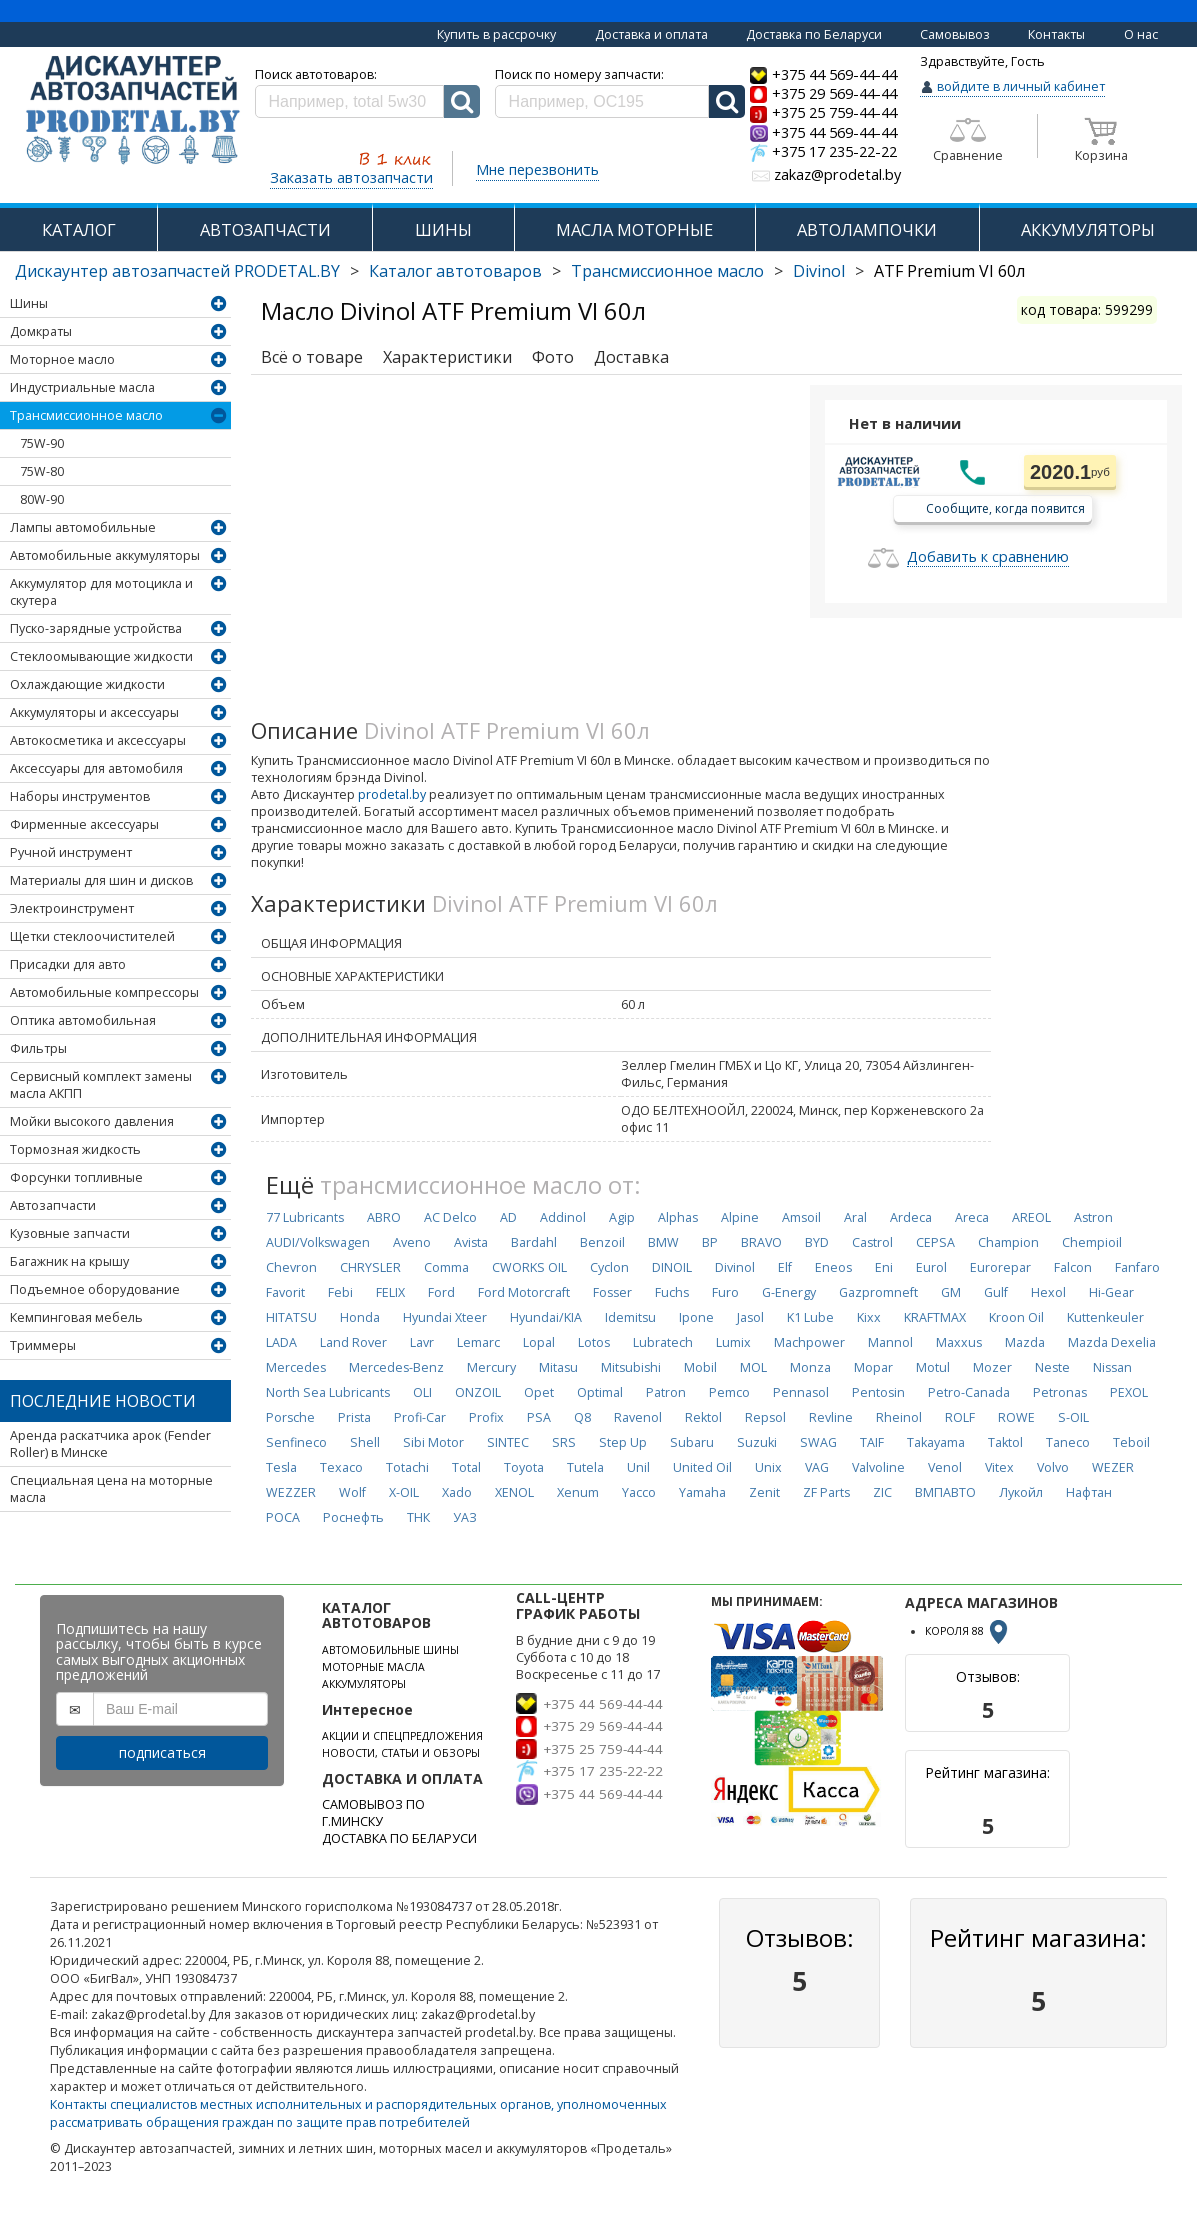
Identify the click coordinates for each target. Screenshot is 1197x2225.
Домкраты (41, 331)
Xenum (578, 1492)
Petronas (1060, 1392)
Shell (365, 1442)
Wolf (352, 1492)
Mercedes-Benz (396, 1367)
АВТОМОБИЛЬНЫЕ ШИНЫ (390, 1650)
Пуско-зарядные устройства (96, 628)
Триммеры (43, 1345)
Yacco (639, 1492)
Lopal (539, 1342)
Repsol (765, 1417)
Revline (831, 1417)
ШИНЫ (443, 229)
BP (710, 1242)
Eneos (833, 1267)
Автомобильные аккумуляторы (105, 555)
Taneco (1068, 1442)
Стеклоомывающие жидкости (101, 656)
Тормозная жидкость (75, 1149)
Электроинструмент (72, 908)
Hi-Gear (1111, 1292)
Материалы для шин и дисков (101, 880)
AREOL (1031, 1217)
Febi (340, 1292)
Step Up (623, 1442)
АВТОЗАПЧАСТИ (265, 229)
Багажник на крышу (69, 1261)
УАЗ (465, 1517)
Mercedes (296, 1367)
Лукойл (1021, 1492)
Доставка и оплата (651, 34)
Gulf (996, 1292)
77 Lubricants (305, 1217)
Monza (810, 1367)
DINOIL (672, 1267)
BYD (817, 1242)
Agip (622, 1217)
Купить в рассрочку (496, 34)
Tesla (281, 1467)
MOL (753, 1367)
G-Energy (789, 1292)
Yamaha (702, 1492)
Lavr (422, 1342)
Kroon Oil (1016, 1317)
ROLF (960, 1417)
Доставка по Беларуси (814, 34)
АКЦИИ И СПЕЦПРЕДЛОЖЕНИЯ (402, 1736)
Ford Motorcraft (524, 1292)
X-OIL (404, 1492)
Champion (1008, 1242)
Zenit (764, 1492)
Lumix (733, 1342)
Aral (855, 1217)
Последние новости (103, 1401)
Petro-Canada (969, 1392)
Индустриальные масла (82, 387)
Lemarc (478, 1342)
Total (466, 1467)
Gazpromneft (878, 1292)
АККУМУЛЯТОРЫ (364, 1684)
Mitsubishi (631, 1367)
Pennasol (801, 1392)
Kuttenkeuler (1105, 1317)
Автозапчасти (53, 1205)
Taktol (1005, 1442)
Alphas (678, 1217)
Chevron (291, 1267)
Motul (933, 1367)
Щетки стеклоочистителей (92, 936)
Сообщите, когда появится (1005, 507)
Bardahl (534, 1242)
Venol (945, 1467)
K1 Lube (810, 1317)
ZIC (882, 1492)
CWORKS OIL (529, 1267)
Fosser (612, 1292)
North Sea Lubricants (328, 1392)
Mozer (992, 1367)
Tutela (585, 1467)
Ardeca (911, 1217)
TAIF (872, 1442)
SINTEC (508, 1442)
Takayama (936, 1442)
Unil (638, 1467)
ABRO (384, 1217)
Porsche (290, 1417)
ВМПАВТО (945, 1492)
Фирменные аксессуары (84, 824)
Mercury (491, 1367)
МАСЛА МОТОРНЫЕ (634, 229)
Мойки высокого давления (92, 1121)
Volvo (1053, 1467)
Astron (1093, 1217)
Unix (768, 1467)
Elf (785, 1267)
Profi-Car (420, 1417)
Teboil (1131, 1442)
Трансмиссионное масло (667, 271)
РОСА (283, 1517)
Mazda (1025, 1342)
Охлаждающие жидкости (87, 684)
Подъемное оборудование (95, 1289)
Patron (666, 1392)
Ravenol (638, 1417)
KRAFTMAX (935, 1317)
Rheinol (899, 1417)
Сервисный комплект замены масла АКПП (101, 1085)
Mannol (890, 1342)
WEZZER (291, 1492)
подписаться (162, 1752)
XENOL (514, 1492)
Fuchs (672, 1292)
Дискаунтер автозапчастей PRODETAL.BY (177, 271)
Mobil (700, 1367)
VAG (817, 1467)
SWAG (818, 1442)
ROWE (1016, 1417)
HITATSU (291, 1317)
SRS (564, 1442)
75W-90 (42, 443)
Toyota (524, 1467)
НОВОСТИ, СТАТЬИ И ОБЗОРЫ (401, 1753)
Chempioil (1092, 1242)
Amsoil (801, 1217)
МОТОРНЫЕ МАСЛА (373, 1667)
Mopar (873, 1367)
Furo (725, 1292)
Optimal (600, 1392)
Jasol (750, 1317)
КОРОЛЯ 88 (968, 1631)
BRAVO (761, 1242)
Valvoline (878, 1467)
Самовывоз (955, 34)
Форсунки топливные (76, 1177)
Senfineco (296, 1442)
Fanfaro (1137, 1267)
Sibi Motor (433, 1442)
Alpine (740, 1217)
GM (951, 1292)
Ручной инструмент (71, 852)
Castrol (872, 1242)
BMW (663, 1242)
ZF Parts (826, 1492)
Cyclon (609, 1267)
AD (508, 1217)
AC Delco (450, 1217)
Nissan (1112, 1367)
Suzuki (757, 1442)
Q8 (582, 1417)
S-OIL (1073, 1417)
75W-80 (42, 471)
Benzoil (602, 1242)
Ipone (696, 1317)
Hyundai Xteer (445, 1317)
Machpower (809, 1342)
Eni (884, 1267)
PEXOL (1129, 1392)
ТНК (418, 1517)
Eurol (931, 1267)
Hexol (1048, 1292)
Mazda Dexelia (1112, 1342)
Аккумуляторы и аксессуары (94, 712)
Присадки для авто (68, 964)
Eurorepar (1000, 1267)
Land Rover (353, 1342)
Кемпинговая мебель (76, 1317)
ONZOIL (478, 1392)
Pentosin (878, 1392)
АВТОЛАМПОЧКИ (867, 229)
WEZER (1113, 1467)
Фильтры (38, 1048)
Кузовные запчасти (70, 1233)
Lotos (594, 1342)
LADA (281, 1342)
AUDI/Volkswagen (318, 1242)
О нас (1141, 34)
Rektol (703, 1417)
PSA (539, 1417)
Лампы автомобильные (83, 527)
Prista (354, 1417)
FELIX (390, 1292)
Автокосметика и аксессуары (98, 740)
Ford (441, 1292)
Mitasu (558, 1367)
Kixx (869, 1317)
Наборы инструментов (80, 796)
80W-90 (42, 499)
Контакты (1056, 34)
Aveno (412, 1242)
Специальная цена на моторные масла (111, 1489)
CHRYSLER (370, 1267)
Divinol (819, 271)
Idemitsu (630, 1317)
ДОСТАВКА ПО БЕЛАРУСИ (399, 1838)
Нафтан (1089, 1492)
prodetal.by (392, 794)
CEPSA (935, 1242)
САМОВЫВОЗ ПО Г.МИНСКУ (373, 1813)
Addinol (563, 1217)
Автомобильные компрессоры (104, 992)
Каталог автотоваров (455, 271)
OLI (422, 1392)
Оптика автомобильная (83, 1020)
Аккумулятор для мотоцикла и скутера (101, 592)
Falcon (1073, 1267)
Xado (457, 1492)
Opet (539, 1392)
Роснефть (353, 1517)
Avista (471, 1242)
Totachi (407, 1467)
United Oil (702, 1467)
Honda (360, 1317)
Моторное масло (62, 359)
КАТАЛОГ (79, 229)
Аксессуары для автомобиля (96, 768)
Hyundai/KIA (546, 1317)
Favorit (285, 1292)
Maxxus (959, 1342)
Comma (446, 1267)
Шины (29, 303)
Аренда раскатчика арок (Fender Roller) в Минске (110, 1444)
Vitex (999, 1467)
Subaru (692, 1442)
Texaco (341, 1467)
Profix (486, 1417)
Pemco (729, 1392)
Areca (972, 1217)
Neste (1052, 1367)
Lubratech (663, 1342)
